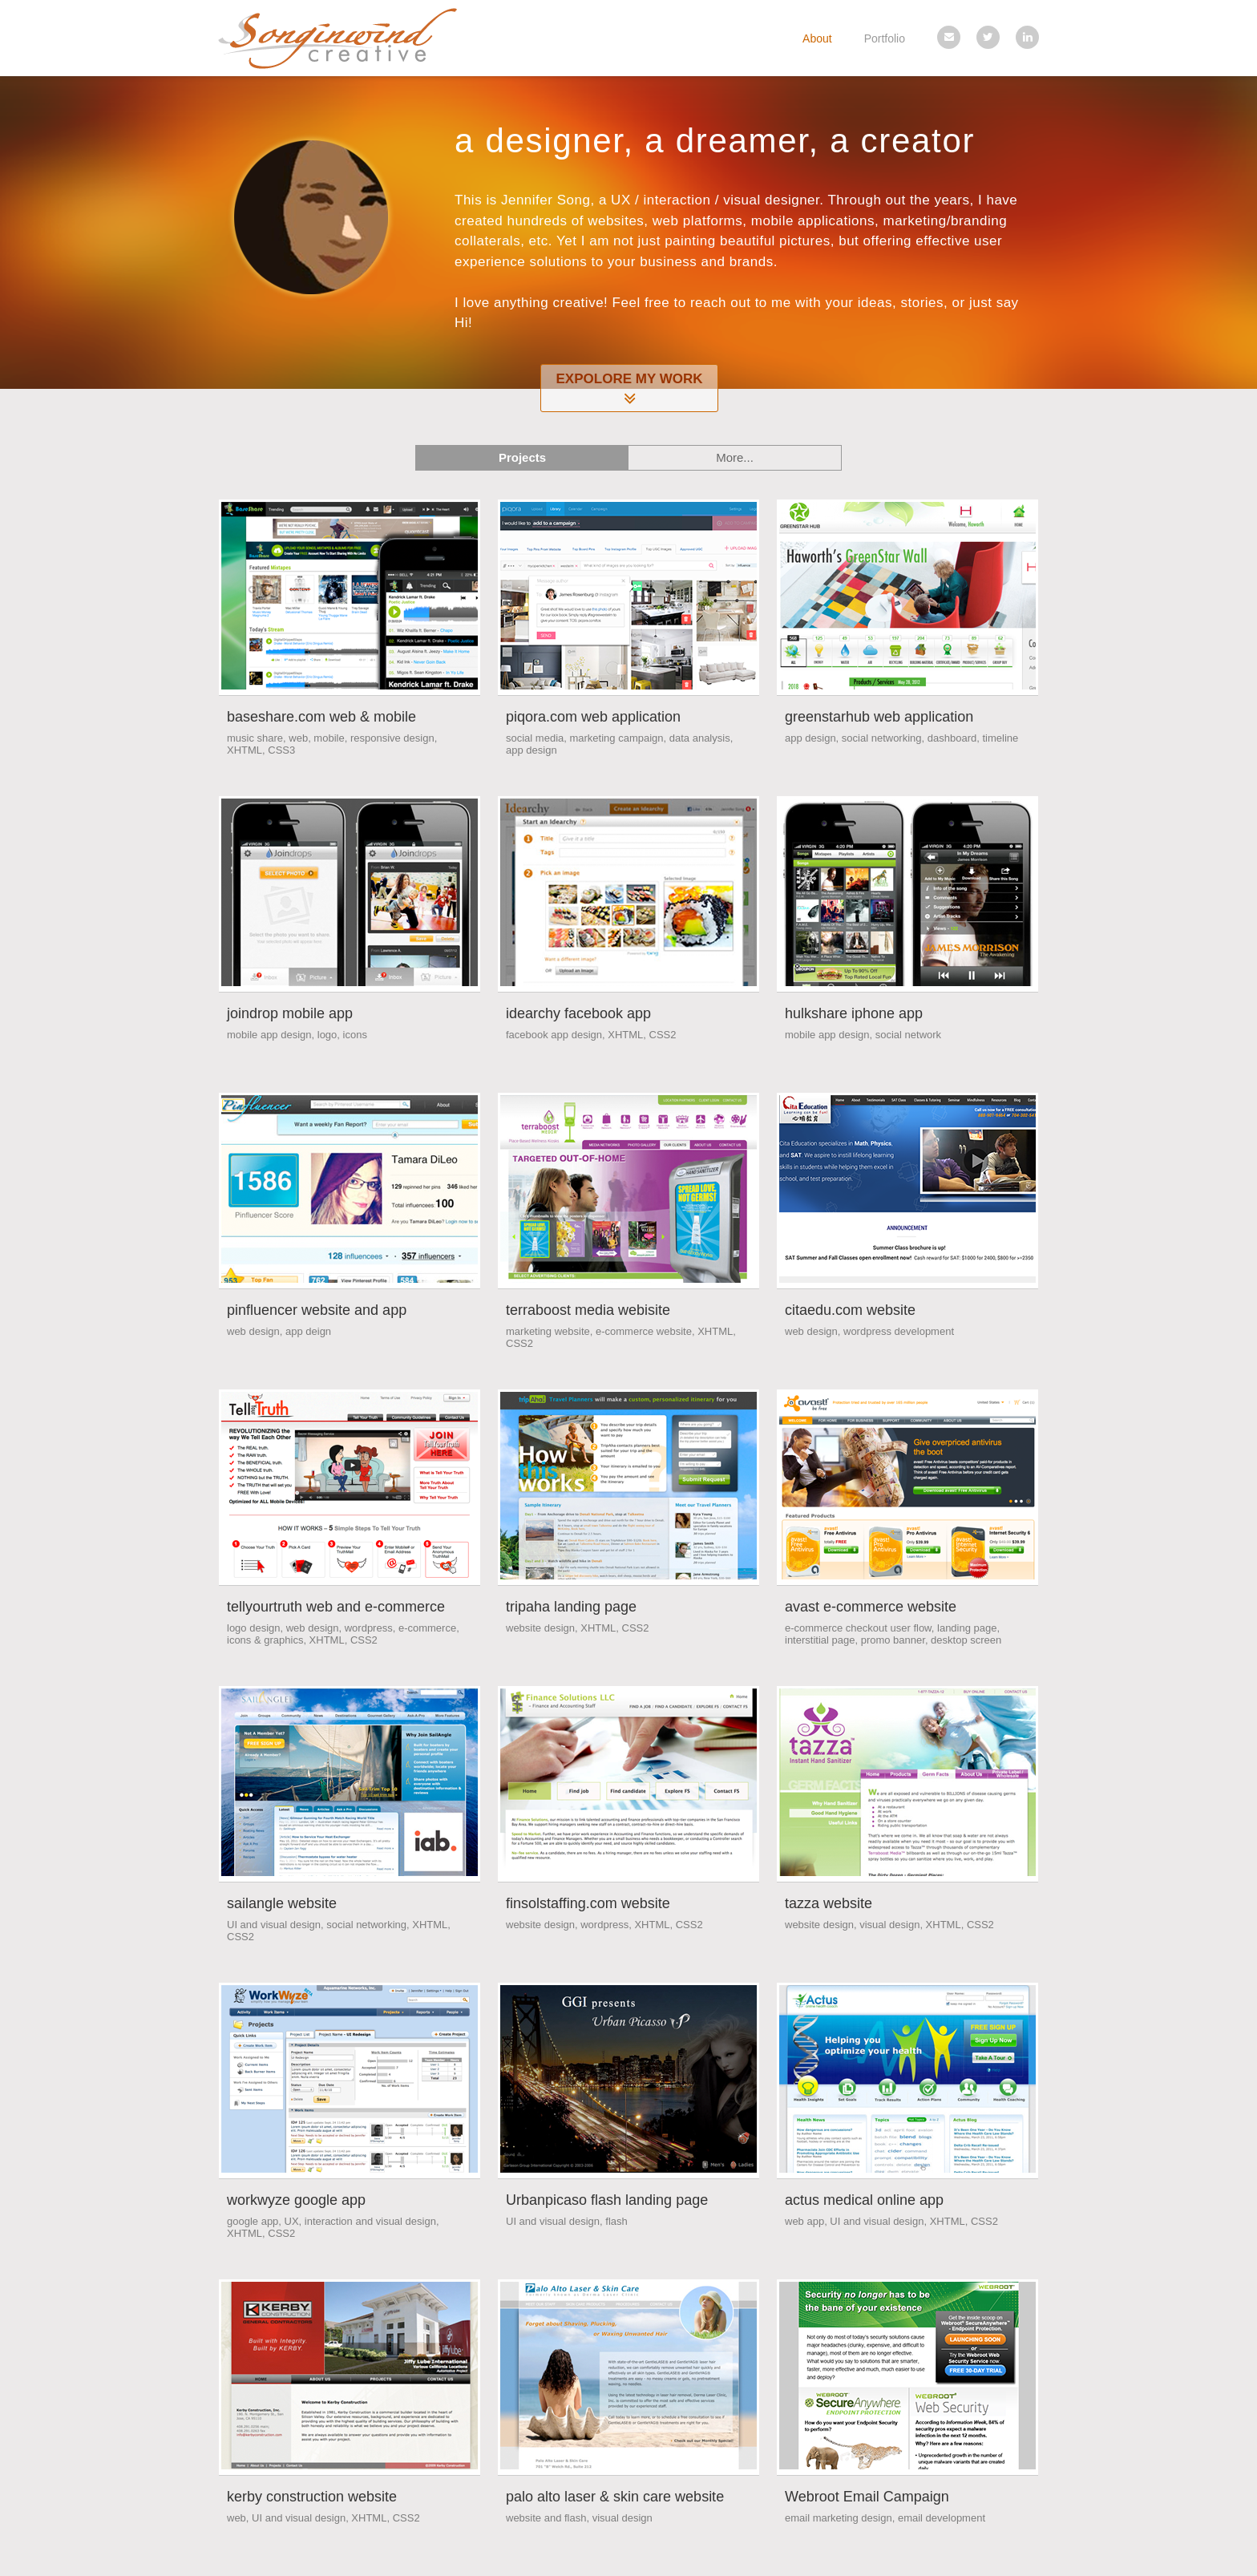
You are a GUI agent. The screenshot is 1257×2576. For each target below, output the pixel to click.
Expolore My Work (629, 390)
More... (735, 457)
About (817, 38)
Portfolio (884, 38)
